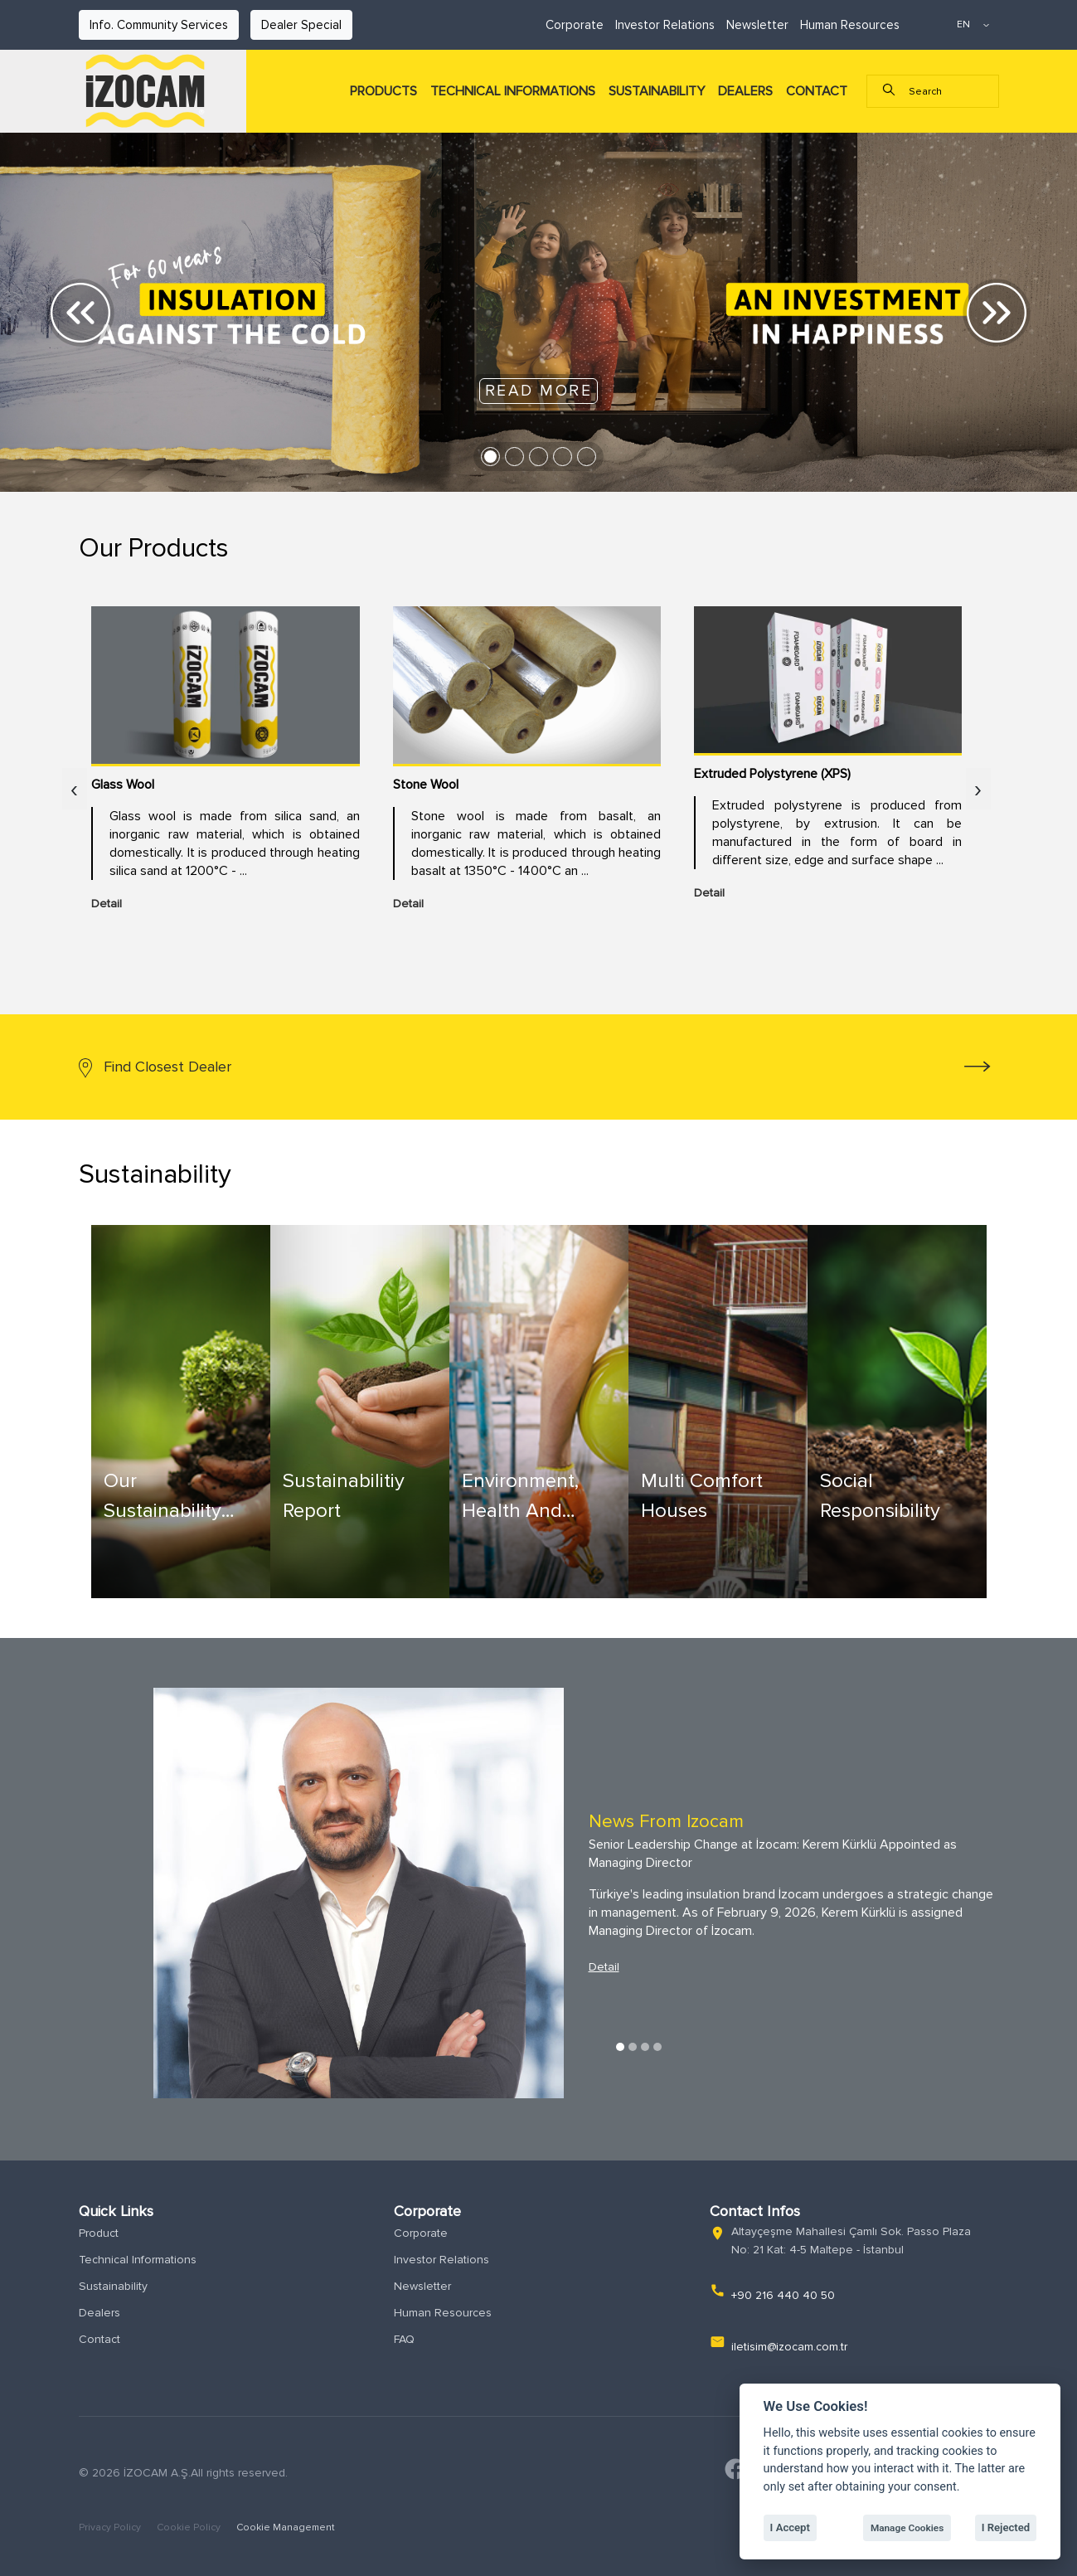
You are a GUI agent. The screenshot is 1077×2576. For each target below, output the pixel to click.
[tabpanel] (539, 1893)
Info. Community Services (159, 24)
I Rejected (1006, 2527)
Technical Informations (137, 2260)
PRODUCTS (383, 91)
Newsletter (757, 24)
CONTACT (816, 91)
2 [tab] (632, 2047)
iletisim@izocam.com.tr (789, 2347)
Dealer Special (301, 24)
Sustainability (113, 2286)
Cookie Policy (190, 2527)
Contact (99, 2339)
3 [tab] (645, 2047)
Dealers (99, 2313)
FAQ (404, 2339)
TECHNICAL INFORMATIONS (512, 91)
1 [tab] (620, 2047)
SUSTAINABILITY (657, 91)
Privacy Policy (111, 2527)
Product (99, 2233)
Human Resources (850, 24)
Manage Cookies (907, 2528)
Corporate (575, 24)
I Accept (790, 2527)
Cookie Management (285, 2527)
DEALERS (745, 91)
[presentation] (74, 791)
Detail (604, 1967)
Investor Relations (665, 24)
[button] (81, 312)
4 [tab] (657, 2047)
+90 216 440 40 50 (783, 2295)
